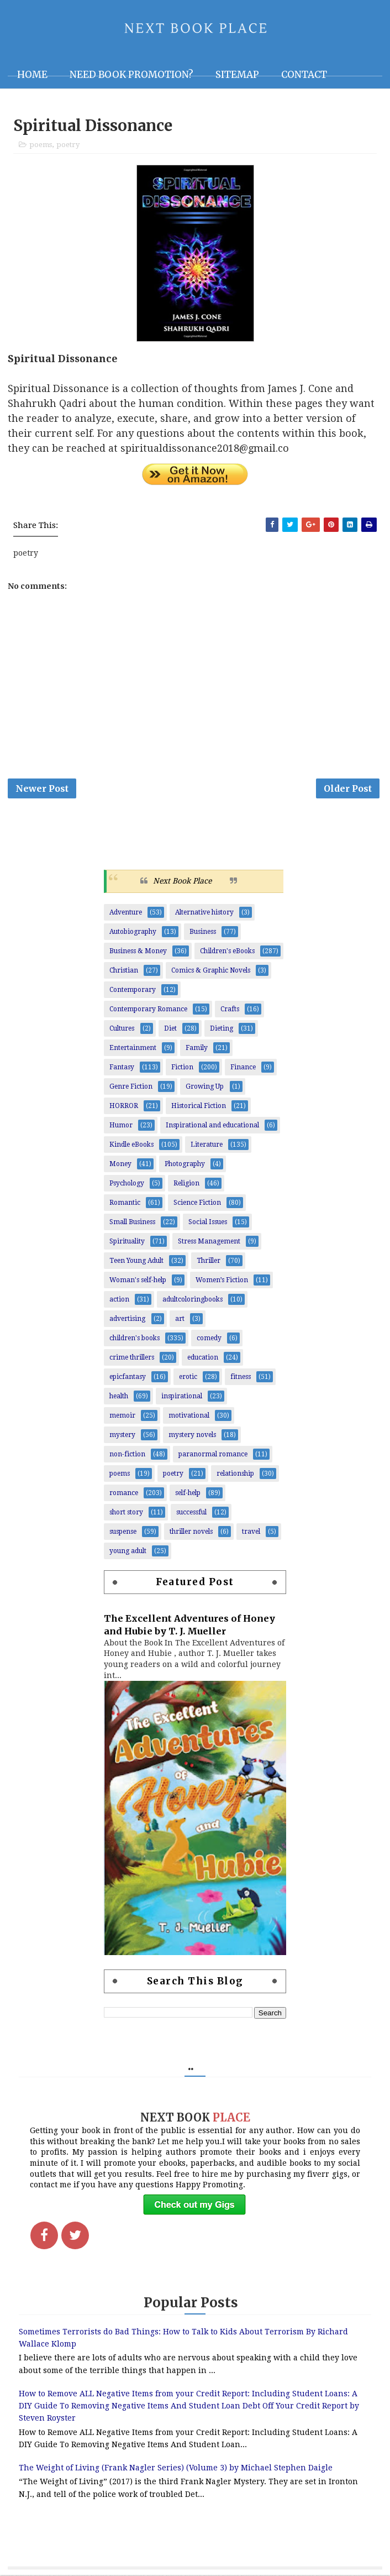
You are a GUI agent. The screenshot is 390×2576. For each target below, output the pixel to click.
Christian (123, 972)
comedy (209, 1340)
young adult (127, 1552)
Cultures (121, 1030)
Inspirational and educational (212, 1127)
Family (197, 1049)
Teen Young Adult (136, 1262)
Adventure (125, 914)
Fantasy (121, 1069)
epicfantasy (127, 1378)
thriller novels (191, 1533)
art (180, 1320)
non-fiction (127, 1456)
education (202, 1359)
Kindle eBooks (131, 1146)
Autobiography (132, 933)
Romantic (124, 1204)
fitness (240, 1378)
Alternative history (204, 914)
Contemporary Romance (148, 1011)
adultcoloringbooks (192, 1301)
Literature (207, 1146)
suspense (122, 1533)
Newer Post (41, 789)
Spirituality (127, 1243)
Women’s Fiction (222, 1282)
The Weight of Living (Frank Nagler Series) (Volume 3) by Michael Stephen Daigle (176, 2469)
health (118, 1398)
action (119, 1301)
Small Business (132, 1223)
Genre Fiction (130, 1088)
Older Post (348, 789)
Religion (186, 1185)
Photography (185, 1165)
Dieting (221, 1030)
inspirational (181, 1398)
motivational (188, 1417)
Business (202, 933)
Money (120, 1165)
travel (251, 1533)
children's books (134, 1340)
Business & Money (138, 953)
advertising (127, 1320)
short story (126, 1514)
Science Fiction (197, 1204)
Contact (304, 75)
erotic (188, 1378)
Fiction (182, 1069)
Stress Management (209, 1243)
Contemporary (132, 991)
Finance (243, 1069)
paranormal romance (212, 1456)
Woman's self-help (137, 1282)
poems (40, 144)
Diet (170, 1030)
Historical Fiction (198, 1107)
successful (191, 1514)
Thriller (208, 1262)
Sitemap (237, 75)
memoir (122, 1417)
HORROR (123, 1107)
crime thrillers (131, 1359)
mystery (122, 1436)
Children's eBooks (227, 953)
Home (32, 75)
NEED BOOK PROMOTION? (131, 75)
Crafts (229, 1011)
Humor (121, 1127)
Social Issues (207, 1223)
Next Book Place (182, 882)
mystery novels (192, 1436)
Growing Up (205, 1088)
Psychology (126, 1185)
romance (123, 1494)
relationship (235, 1475)
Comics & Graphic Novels (210, 972)
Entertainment (132, 1049)
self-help (188, 1494)
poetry (68, 144)
